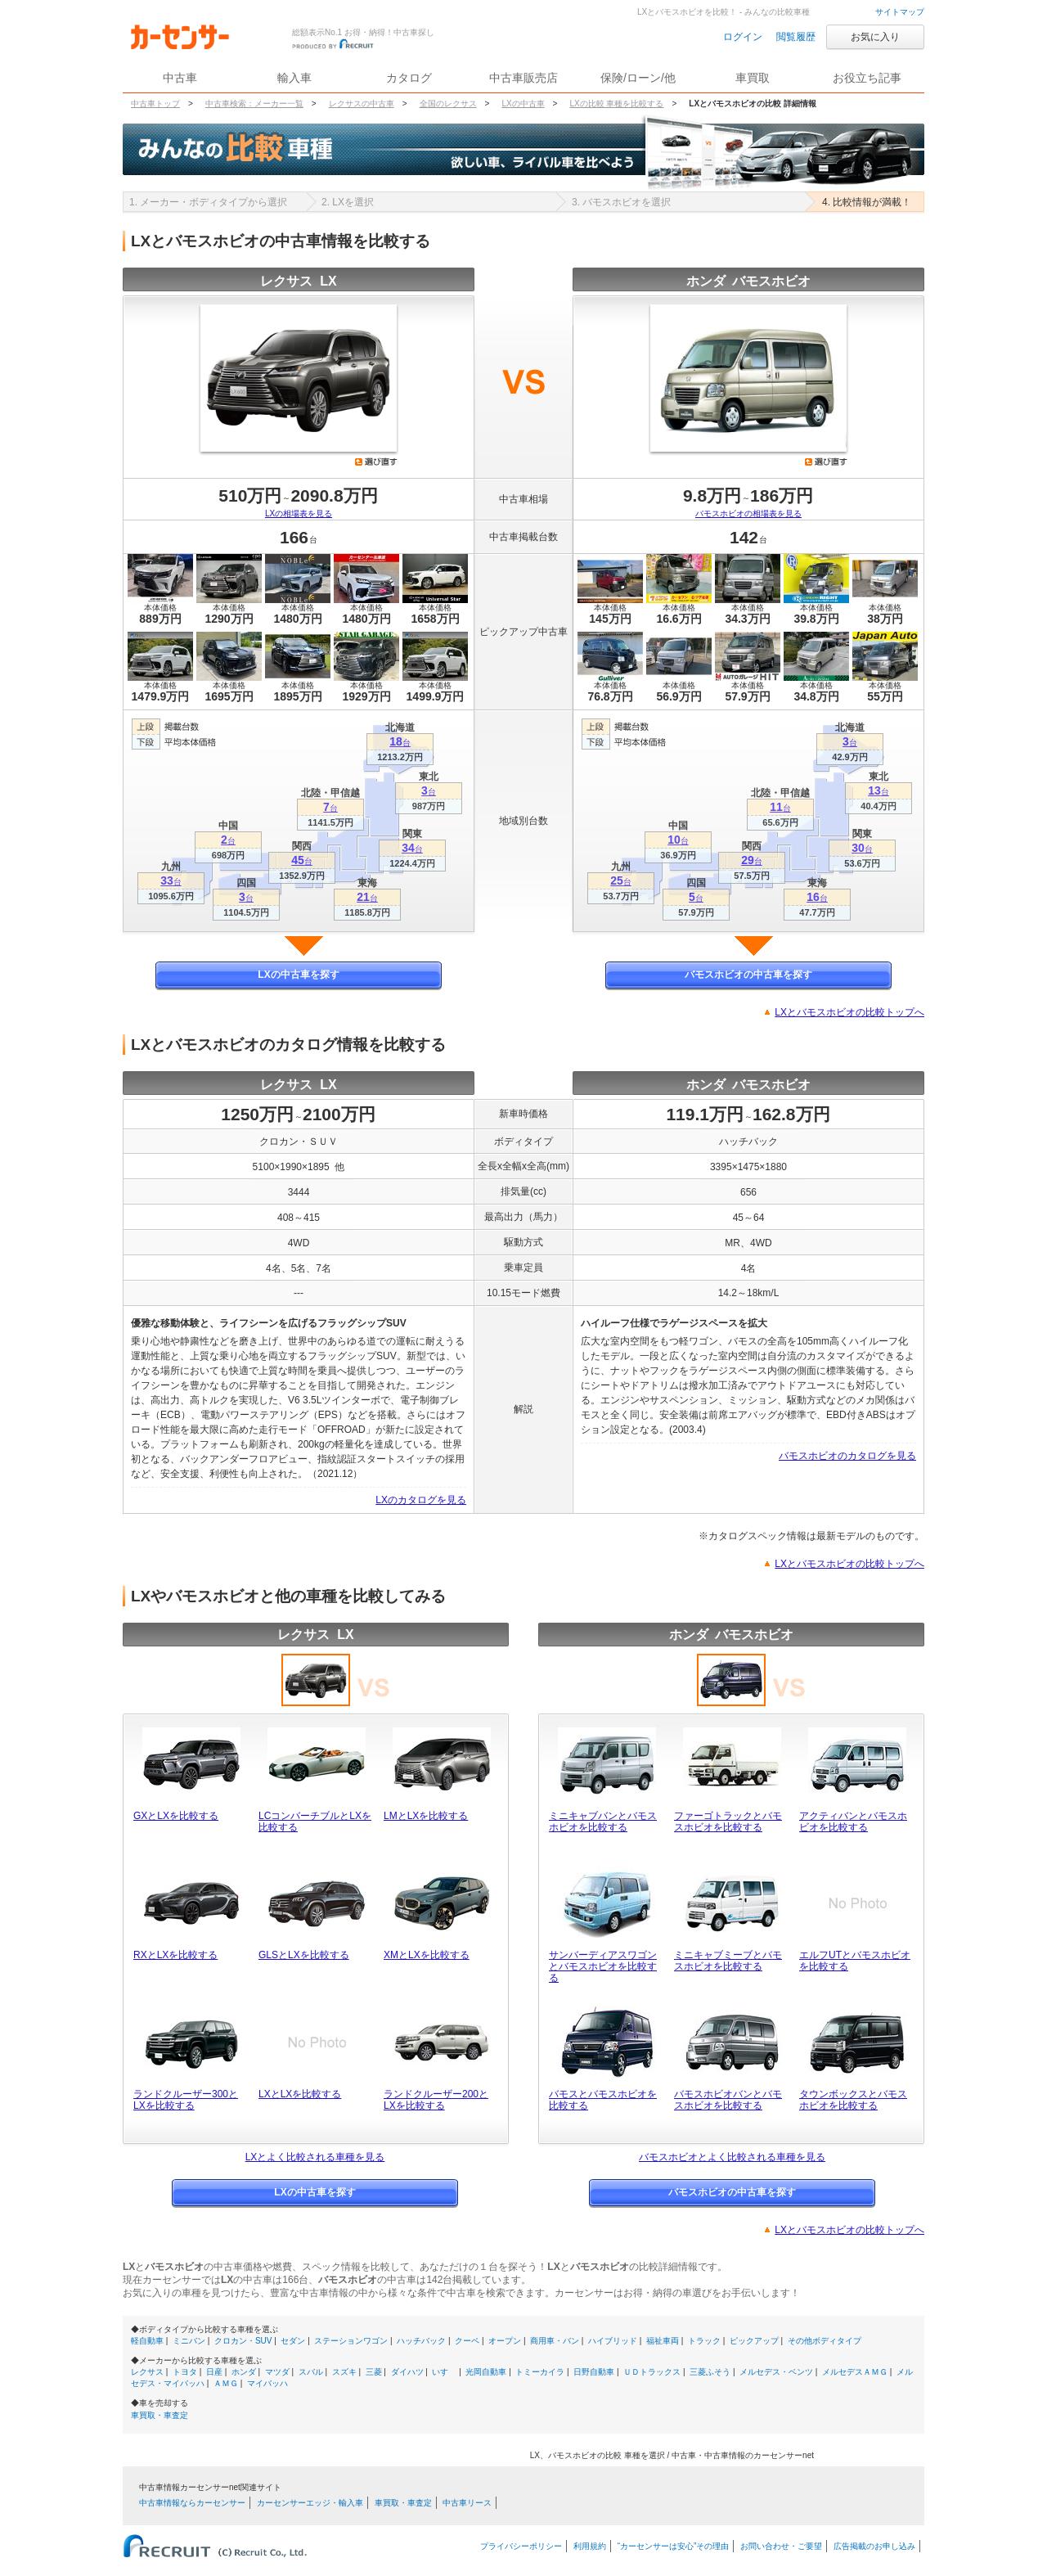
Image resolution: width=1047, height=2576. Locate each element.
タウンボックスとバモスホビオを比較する (853, 2099)
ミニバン (189, 2340)
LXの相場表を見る (298, 513)
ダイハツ (407, 2371)
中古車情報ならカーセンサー (192, 2502)
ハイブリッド (612, 2340)
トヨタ (185, 2371)
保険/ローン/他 (638, 77)
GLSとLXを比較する (303, 1955)
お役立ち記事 (867, 77)
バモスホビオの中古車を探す (748, 974)
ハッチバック (421, 2340)
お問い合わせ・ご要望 (781, 2546)
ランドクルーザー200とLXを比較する (436, 2099)
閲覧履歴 (796, 37)
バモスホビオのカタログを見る (847, 1455)
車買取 (752, 77)
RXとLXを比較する (175, 1955)
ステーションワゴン (351, 2340)
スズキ (344, 2371)
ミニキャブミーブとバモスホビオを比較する (728, 1960)
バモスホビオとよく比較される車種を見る (732, 2157)
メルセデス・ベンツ (776, 2371)
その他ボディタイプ (824, 2340)
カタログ (409, 77)
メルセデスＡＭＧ (854, 2371)
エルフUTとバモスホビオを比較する (854, 1960)
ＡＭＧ (225, 2383)
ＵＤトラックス (652, 2371)
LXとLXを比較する (299, 2094)
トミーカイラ (539, 2371)
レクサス (147, 2371)
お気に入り (875, 37)
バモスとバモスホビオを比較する (603, 2099)
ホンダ (243, 2371)
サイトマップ (899, 11)
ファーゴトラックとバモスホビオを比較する (728, 1821)
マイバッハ (267, 2383)
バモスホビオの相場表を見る (748, 513)
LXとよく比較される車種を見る (315, 2157)
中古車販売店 (523, 77)
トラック (704, 2340)
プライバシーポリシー (521, 2546)
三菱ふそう (710, 2371)
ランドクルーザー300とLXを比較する (185, 2099)
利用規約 (589, 2546)
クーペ (467, 2340)
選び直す (376, 461)
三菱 (374, 2371)
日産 (214, 2371)
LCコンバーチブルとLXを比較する (314, 1821)
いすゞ (444, 2371)
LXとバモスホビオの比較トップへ (849, 1012)
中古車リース (467, 2502)
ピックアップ (754, 2340)
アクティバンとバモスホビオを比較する (853, 1821)
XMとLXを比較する (427, 1955)
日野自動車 (593, 2371)
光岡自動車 (485, 2371)
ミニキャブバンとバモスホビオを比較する (603, 1821)
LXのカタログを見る (420, 1500)
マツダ (277, 2371)
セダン (293, 2340)
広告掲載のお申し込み (874, 2546)
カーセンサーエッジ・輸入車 (310, 2502)
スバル (311, 2371)
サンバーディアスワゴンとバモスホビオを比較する (603, 1966)
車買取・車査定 (159, 2415)
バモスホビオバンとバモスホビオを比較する (728, 2099)
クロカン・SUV (243, 2340)
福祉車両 (662, 2340)
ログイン (742, 37)
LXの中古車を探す (298, 974)
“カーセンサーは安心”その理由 (674, 2546)
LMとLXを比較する (426, 1816)
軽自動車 (147, 2340)
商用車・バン (554, 2340)
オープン (504, 2340)
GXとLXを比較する (175, 1816)
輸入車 (294, 77)
